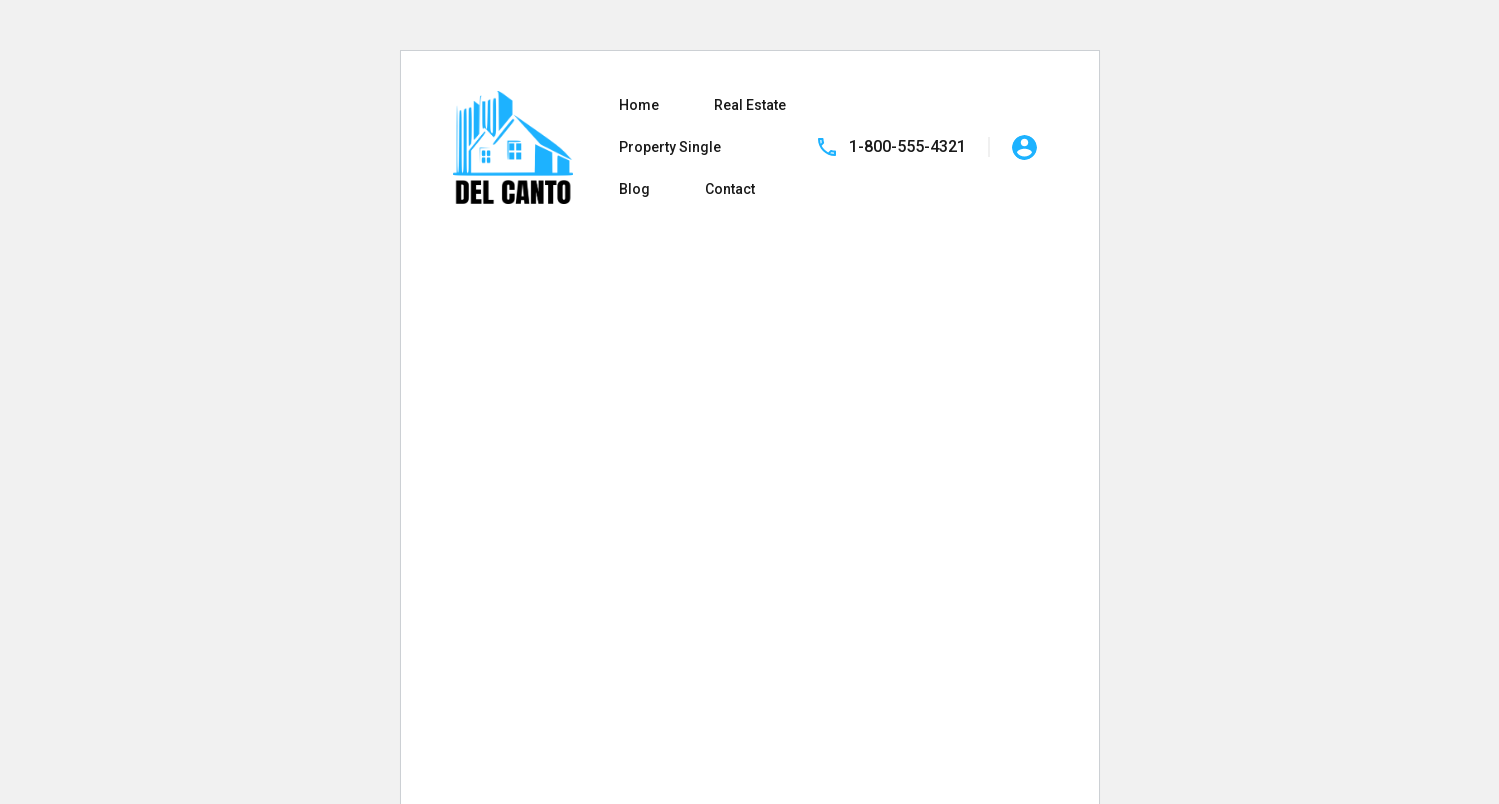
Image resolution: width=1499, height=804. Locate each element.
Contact (730, 189)
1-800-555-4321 (907, 146)
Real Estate (750, 105)
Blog (634, 189)
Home (639, 105)
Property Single (670, 147)
